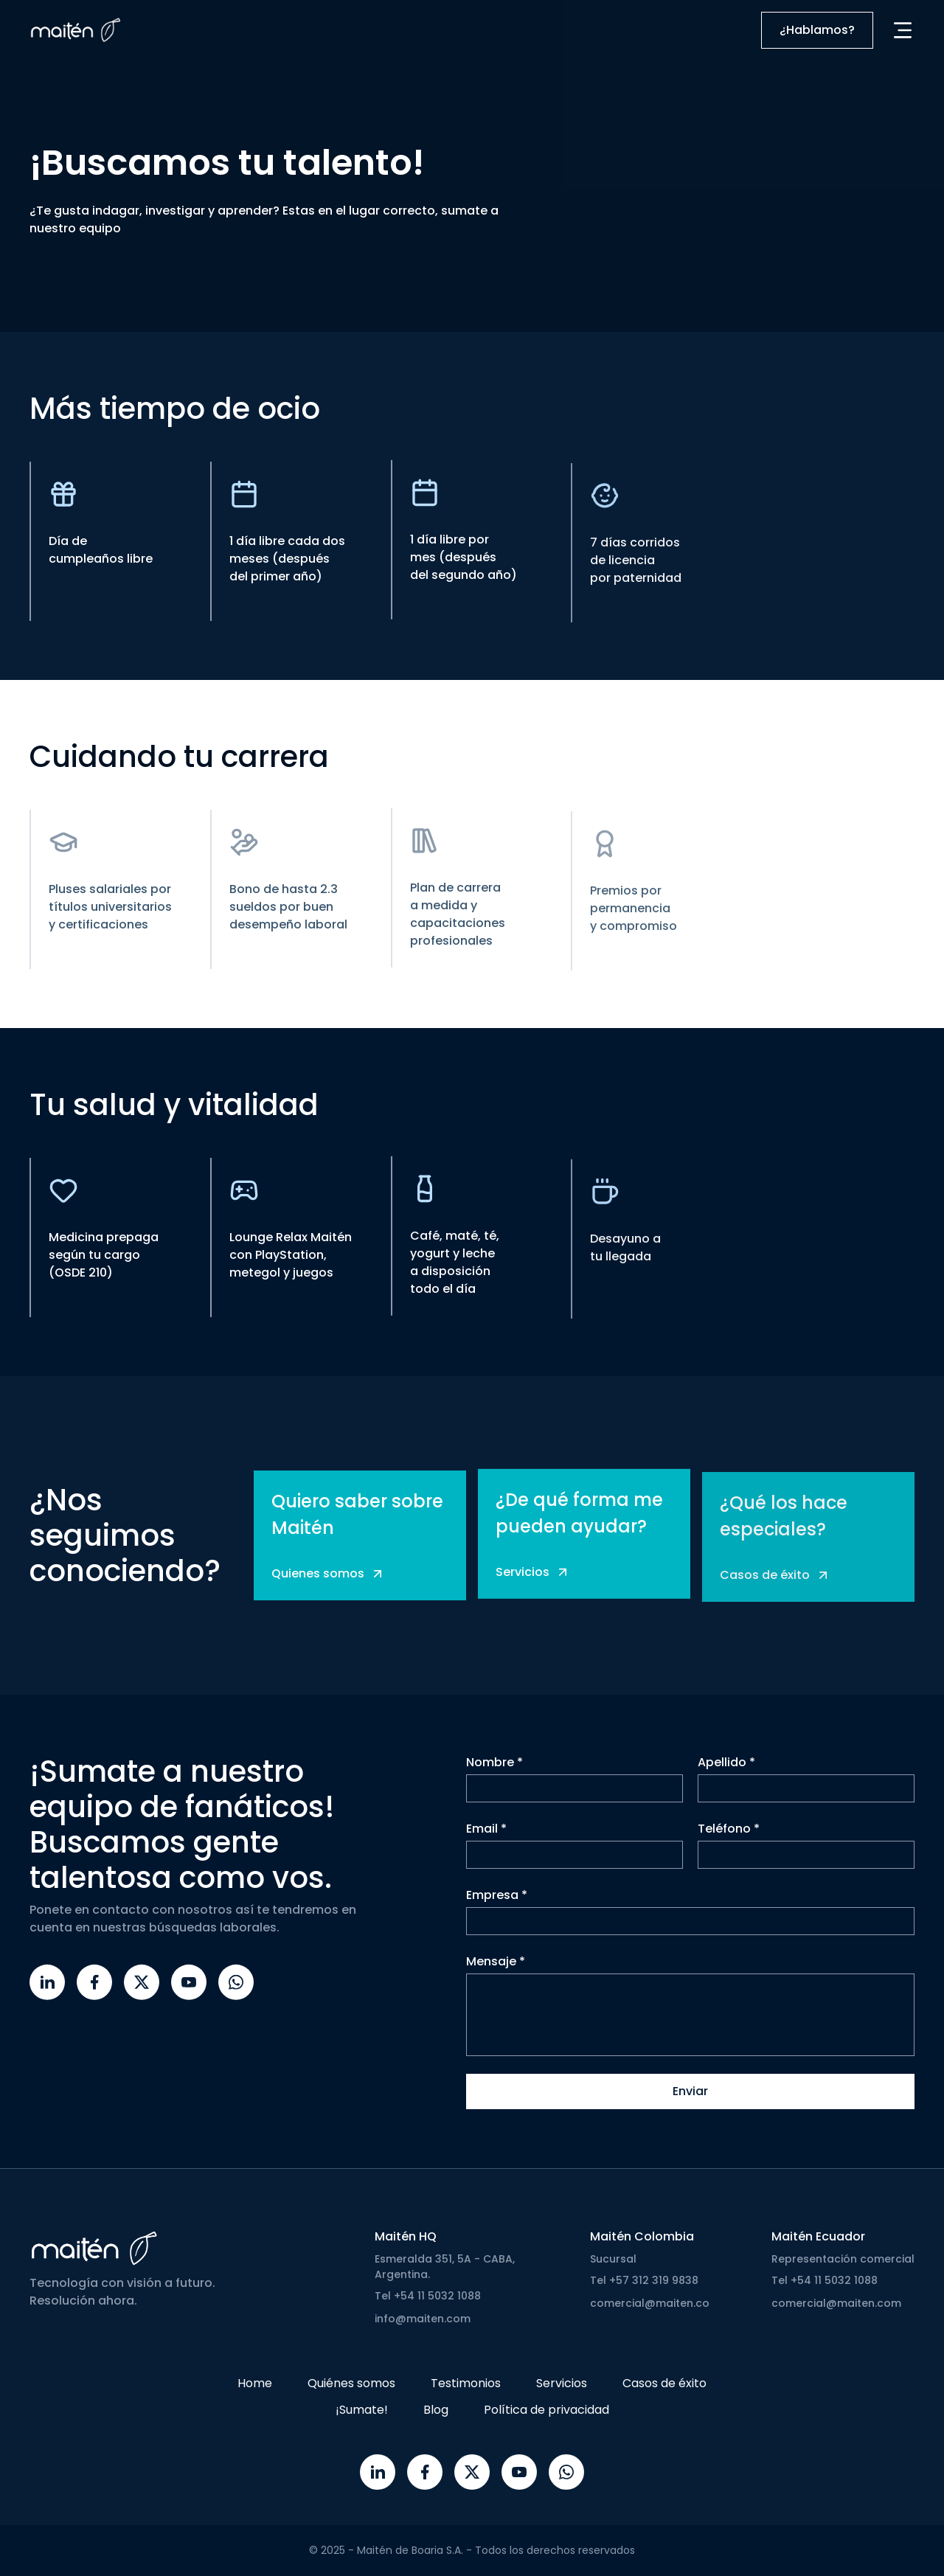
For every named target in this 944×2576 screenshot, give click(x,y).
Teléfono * (729, 1835)
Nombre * (494, 1769)
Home (254, 2383)
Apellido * (726, 1769)
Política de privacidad (546, 2409)
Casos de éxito (664, 2383)
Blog (435, 2409)
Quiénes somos (351, 2383)
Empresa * (496, 1902)
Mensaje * (495, 1968)
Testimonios (466, 2383)
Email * (486, 1835)
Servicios (561, 2383)
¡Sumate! (362, 2409)
